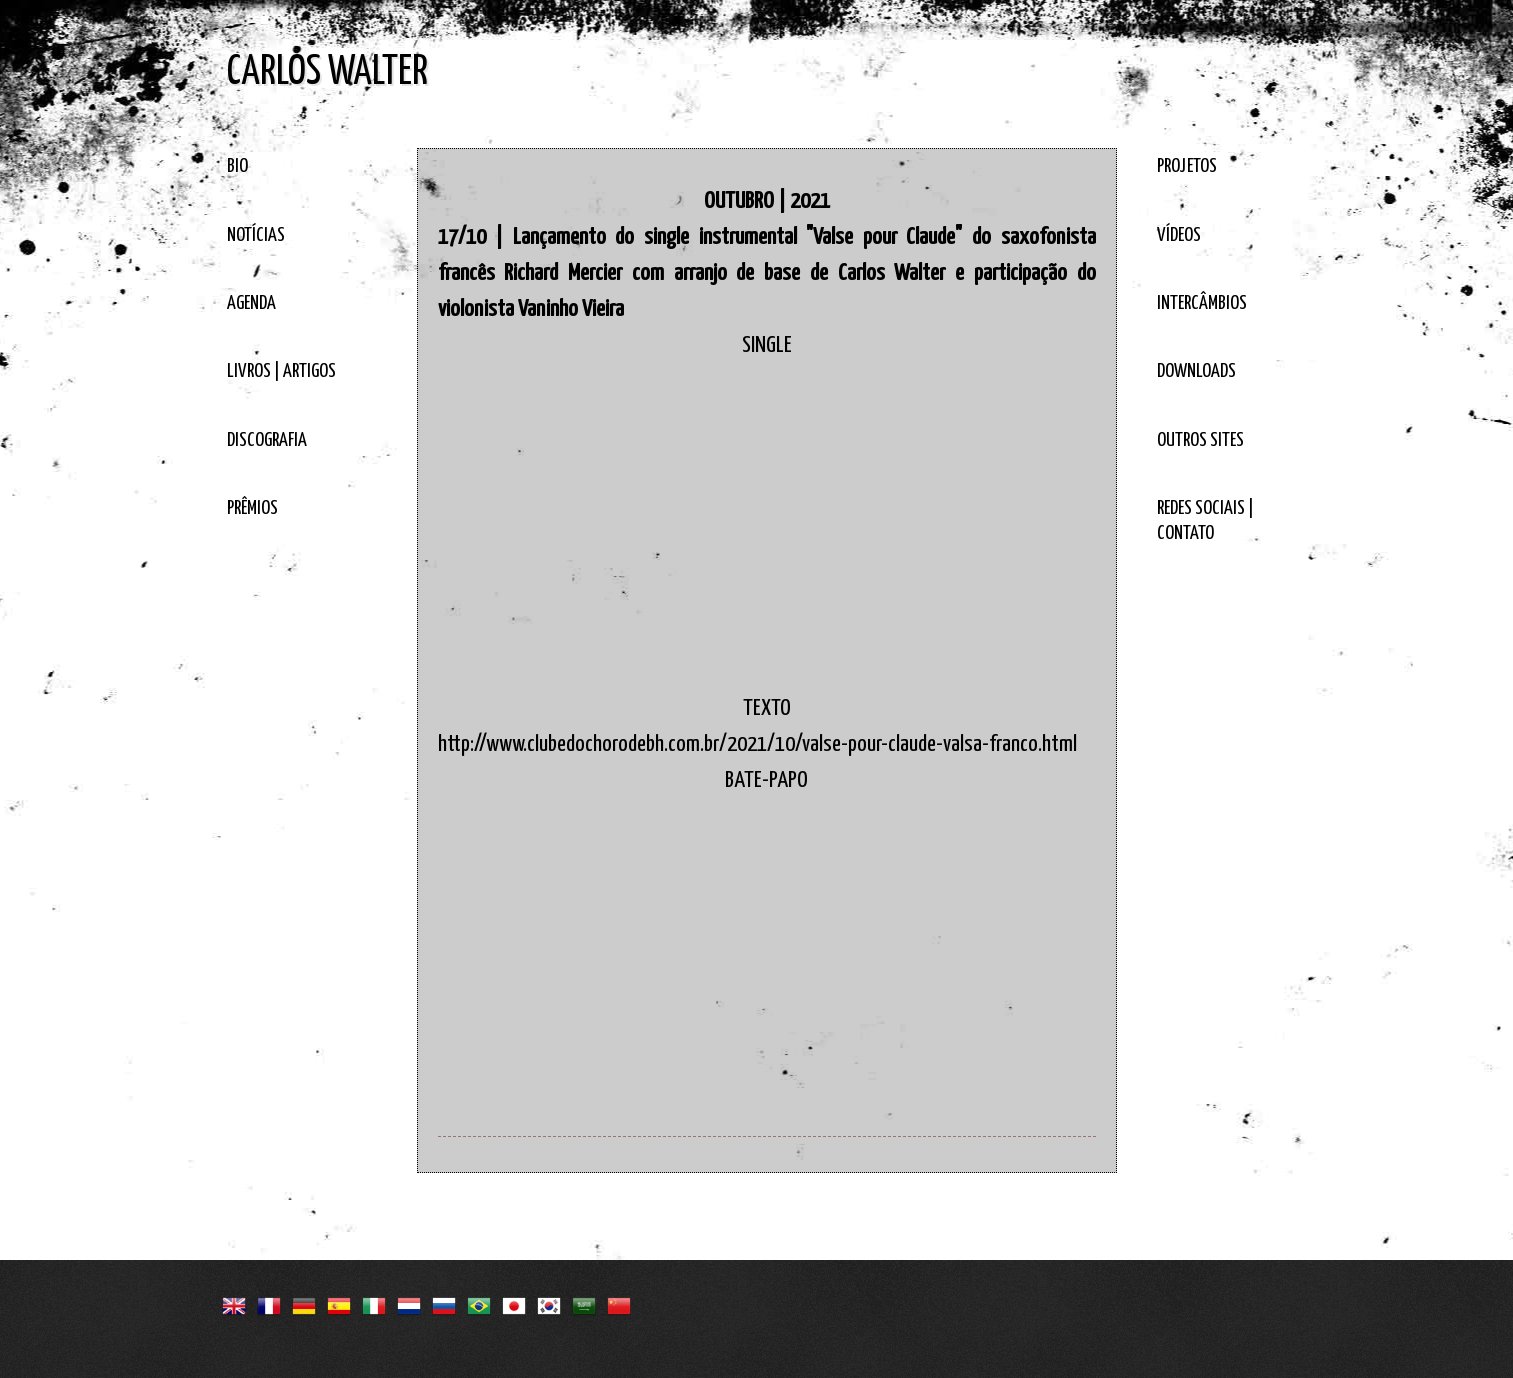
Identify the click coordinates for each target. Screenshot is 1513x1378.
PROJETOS (1187, 166)
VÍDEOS (1179, 235)
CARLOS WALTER (327, 72)
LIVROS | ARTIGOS (281, 371)
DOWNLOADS (1196, 371)
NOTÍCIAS (256, 235)
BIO (237, 166)
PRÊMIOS (252, 508)
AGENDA (251, 303)
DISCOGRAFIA (267, 440)
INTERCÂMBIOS (1202, 303)
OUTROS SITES (1200, 440)
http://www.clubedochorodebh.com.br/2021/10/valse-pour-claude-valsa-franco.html (757, 744)
